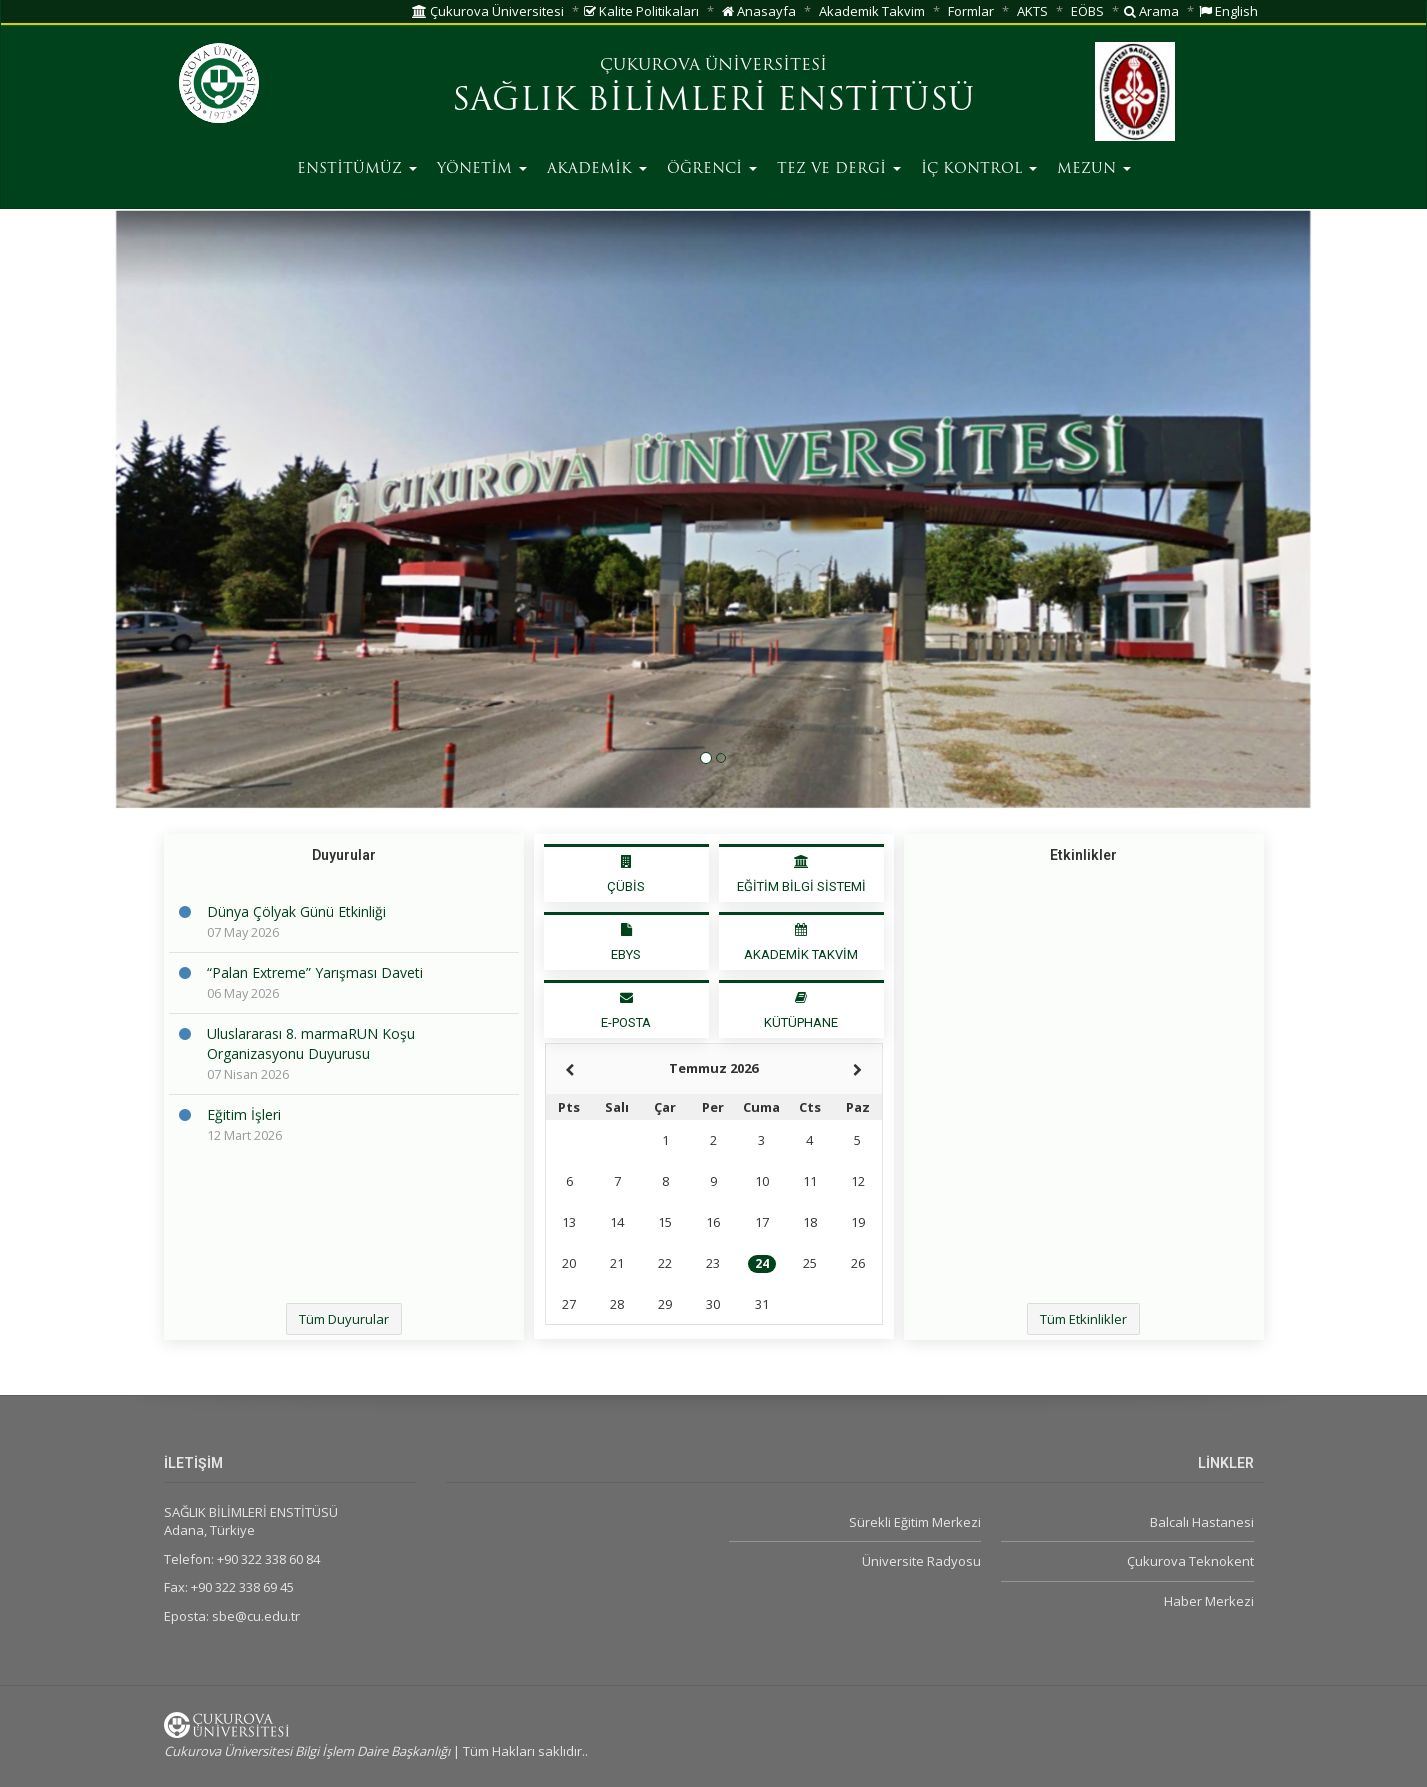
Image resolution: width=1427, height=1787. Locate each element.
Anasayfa (759, 11)
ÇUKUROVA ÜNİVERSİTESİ (713, 66)
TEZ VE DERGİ (839, 169)
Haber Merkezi (1209, 1601)
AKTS (1032, 11)
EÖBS (1087, 11)
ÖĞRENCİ (712, 169)
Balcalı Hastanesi (1202, 1522)
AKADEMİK (597, 169)
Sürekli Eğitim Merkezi (915, 1522)
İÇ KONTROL (979, 169)
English (1228, 11)
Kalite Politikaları (641, 11)
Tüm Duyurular (344, 1319)
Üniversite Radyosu (921, 1561)
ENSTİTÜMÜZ (357, 169)
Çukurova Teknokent (1190, 1561)
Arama (1151, 11)
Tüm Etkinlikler (1083, 1319)
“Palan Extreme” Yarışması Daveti (315, 972)
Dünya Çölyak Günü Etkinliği (296, 911)
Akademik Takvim (872, 11)
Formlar (971, 11)
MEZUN (1094, 169)
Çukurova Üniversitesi (488, 11)
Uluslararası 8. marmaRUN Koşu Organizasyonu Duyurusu (311, 1043)
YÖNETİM (482, 169)
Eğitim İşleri (244, 1114)
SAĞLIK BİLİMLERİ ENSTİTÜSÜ (713, 102)
